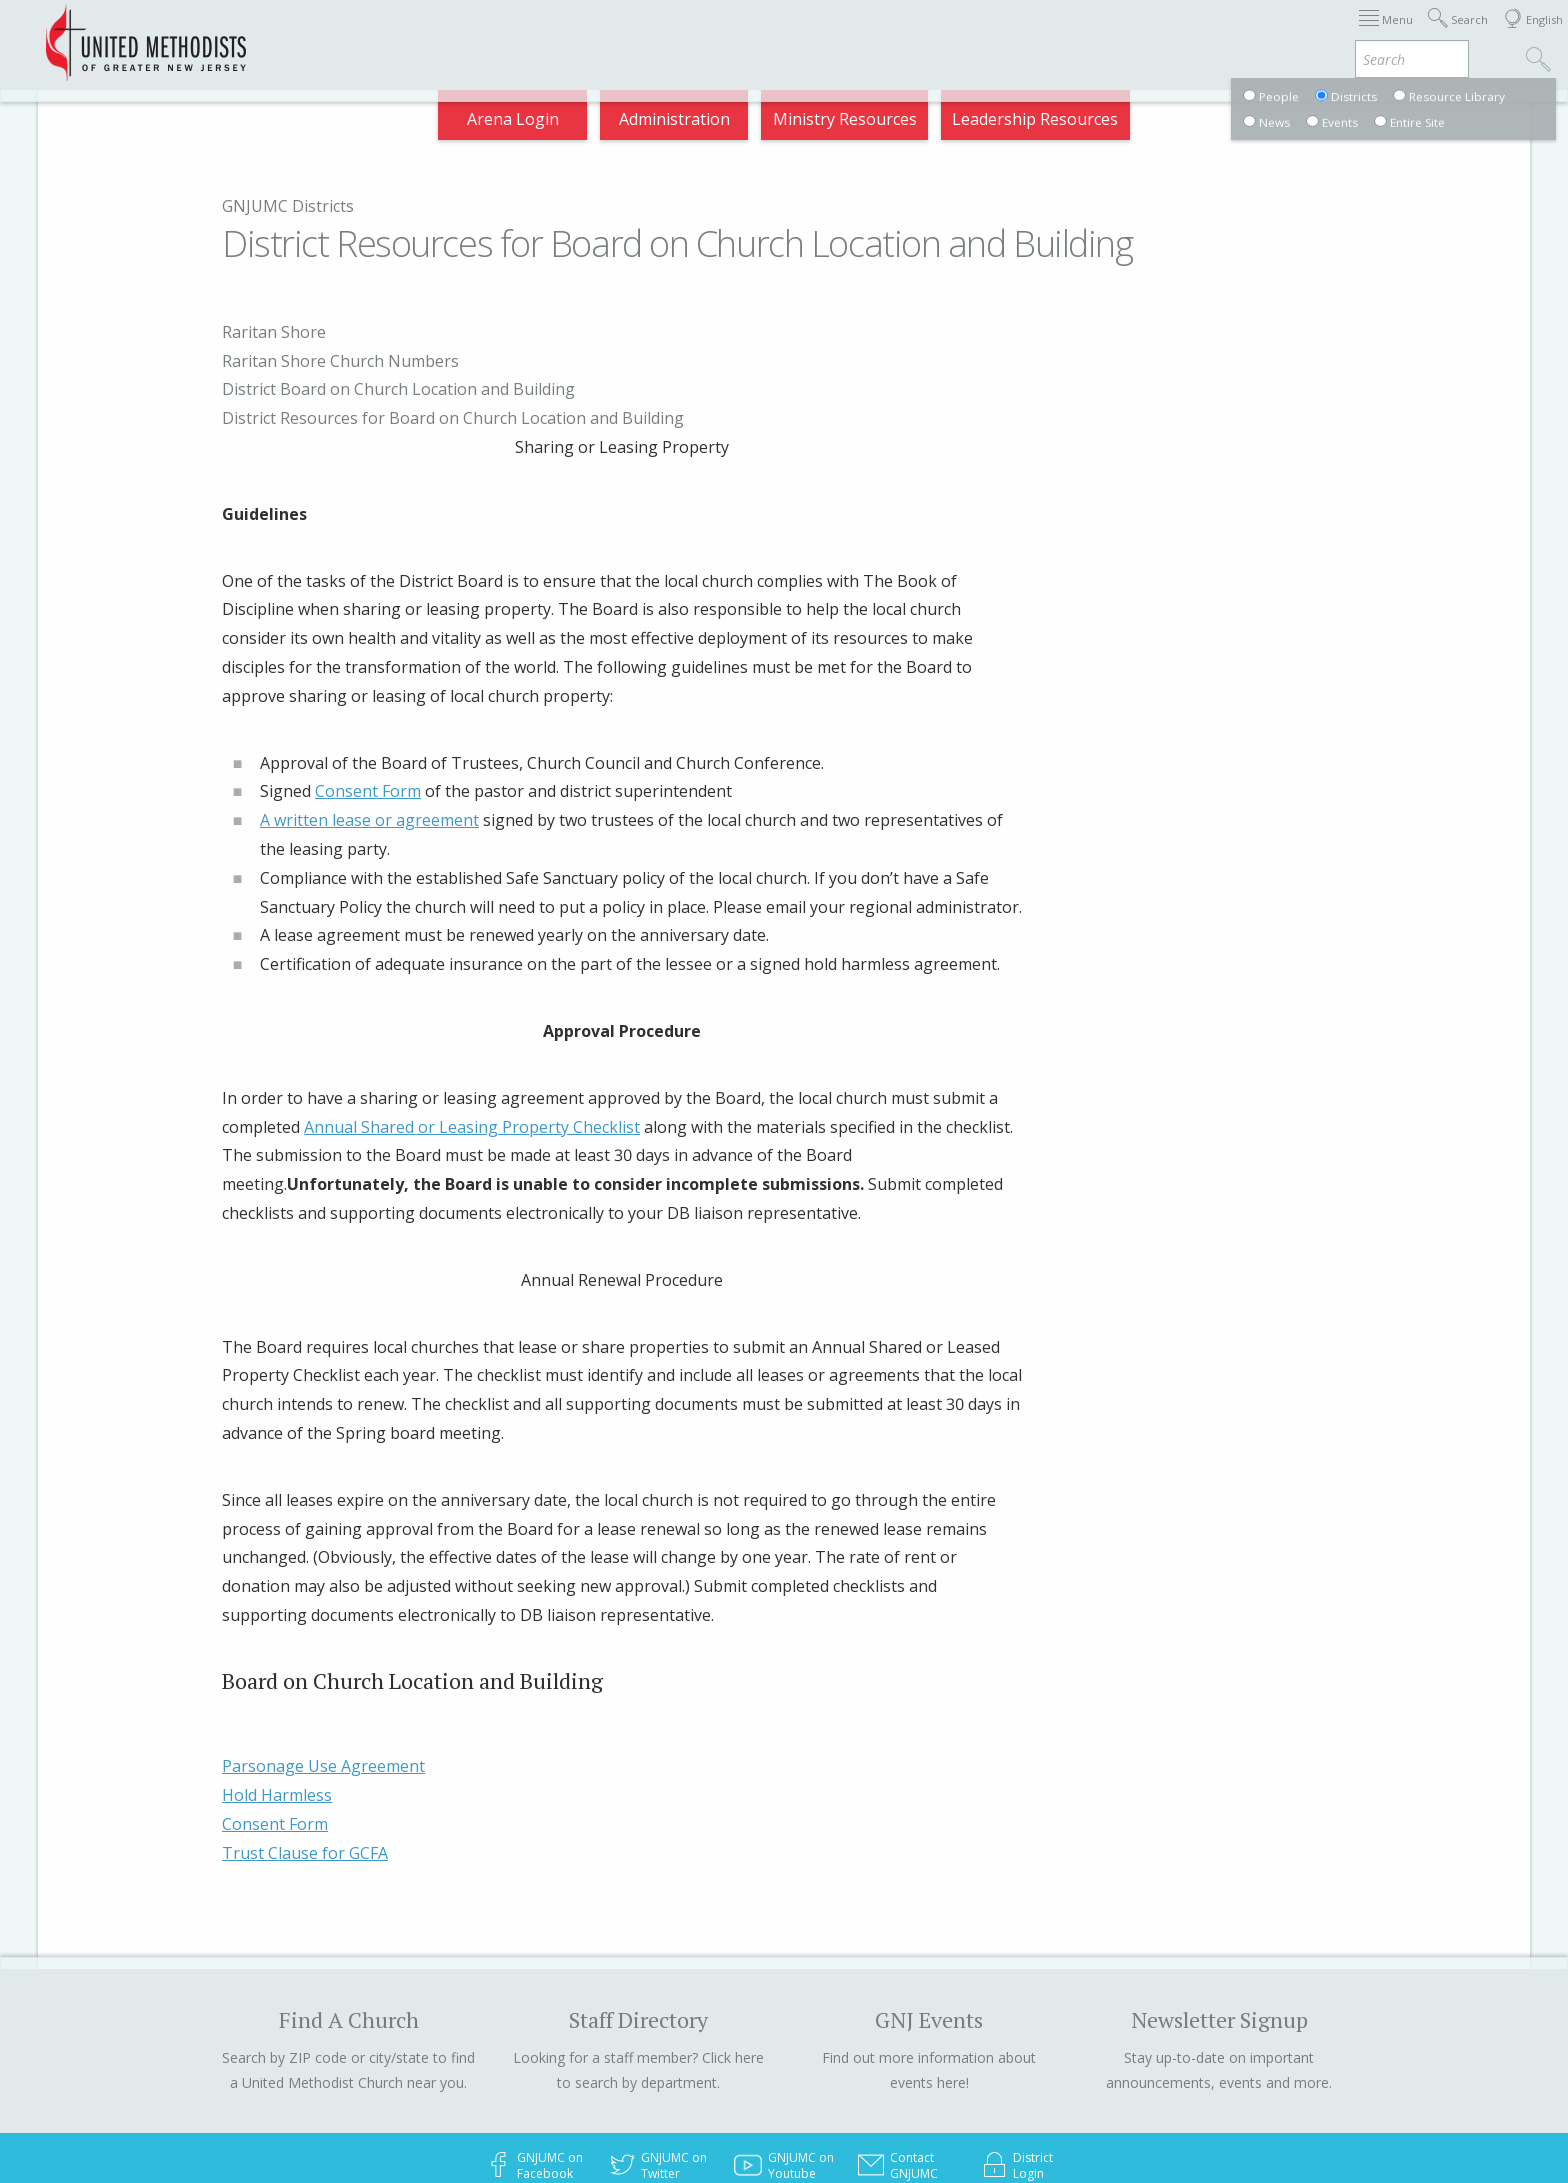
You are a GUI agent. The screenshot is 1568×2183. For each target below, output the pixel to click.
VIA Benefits (1279, 34)
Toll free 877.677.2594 (1007, 2100)
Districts (1047, 34)
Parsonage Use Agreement (323, 1651)
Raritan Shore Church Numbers (1211, 361)
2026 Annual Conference (520, 34)
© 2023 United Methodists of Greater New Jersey (604, 2100)
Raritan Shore (1145, 332)
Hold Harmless (277, 1680)
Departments (1156, 34)
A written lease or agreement (369, 705)
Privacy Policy (1021, 2125)
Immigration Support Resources (760, 34)
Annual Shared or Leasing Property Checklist (472, 1011)
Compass (1387, 34)
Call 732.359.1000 (859, 2100)
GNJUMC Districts (288, 206)
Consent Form (368, 676)
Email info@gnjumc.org (879, 2125)
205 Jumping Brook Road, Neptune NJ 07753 (620, 2125)
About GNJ (948, 34)
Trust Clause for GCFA (305, 1737)
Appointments (346, 34)
